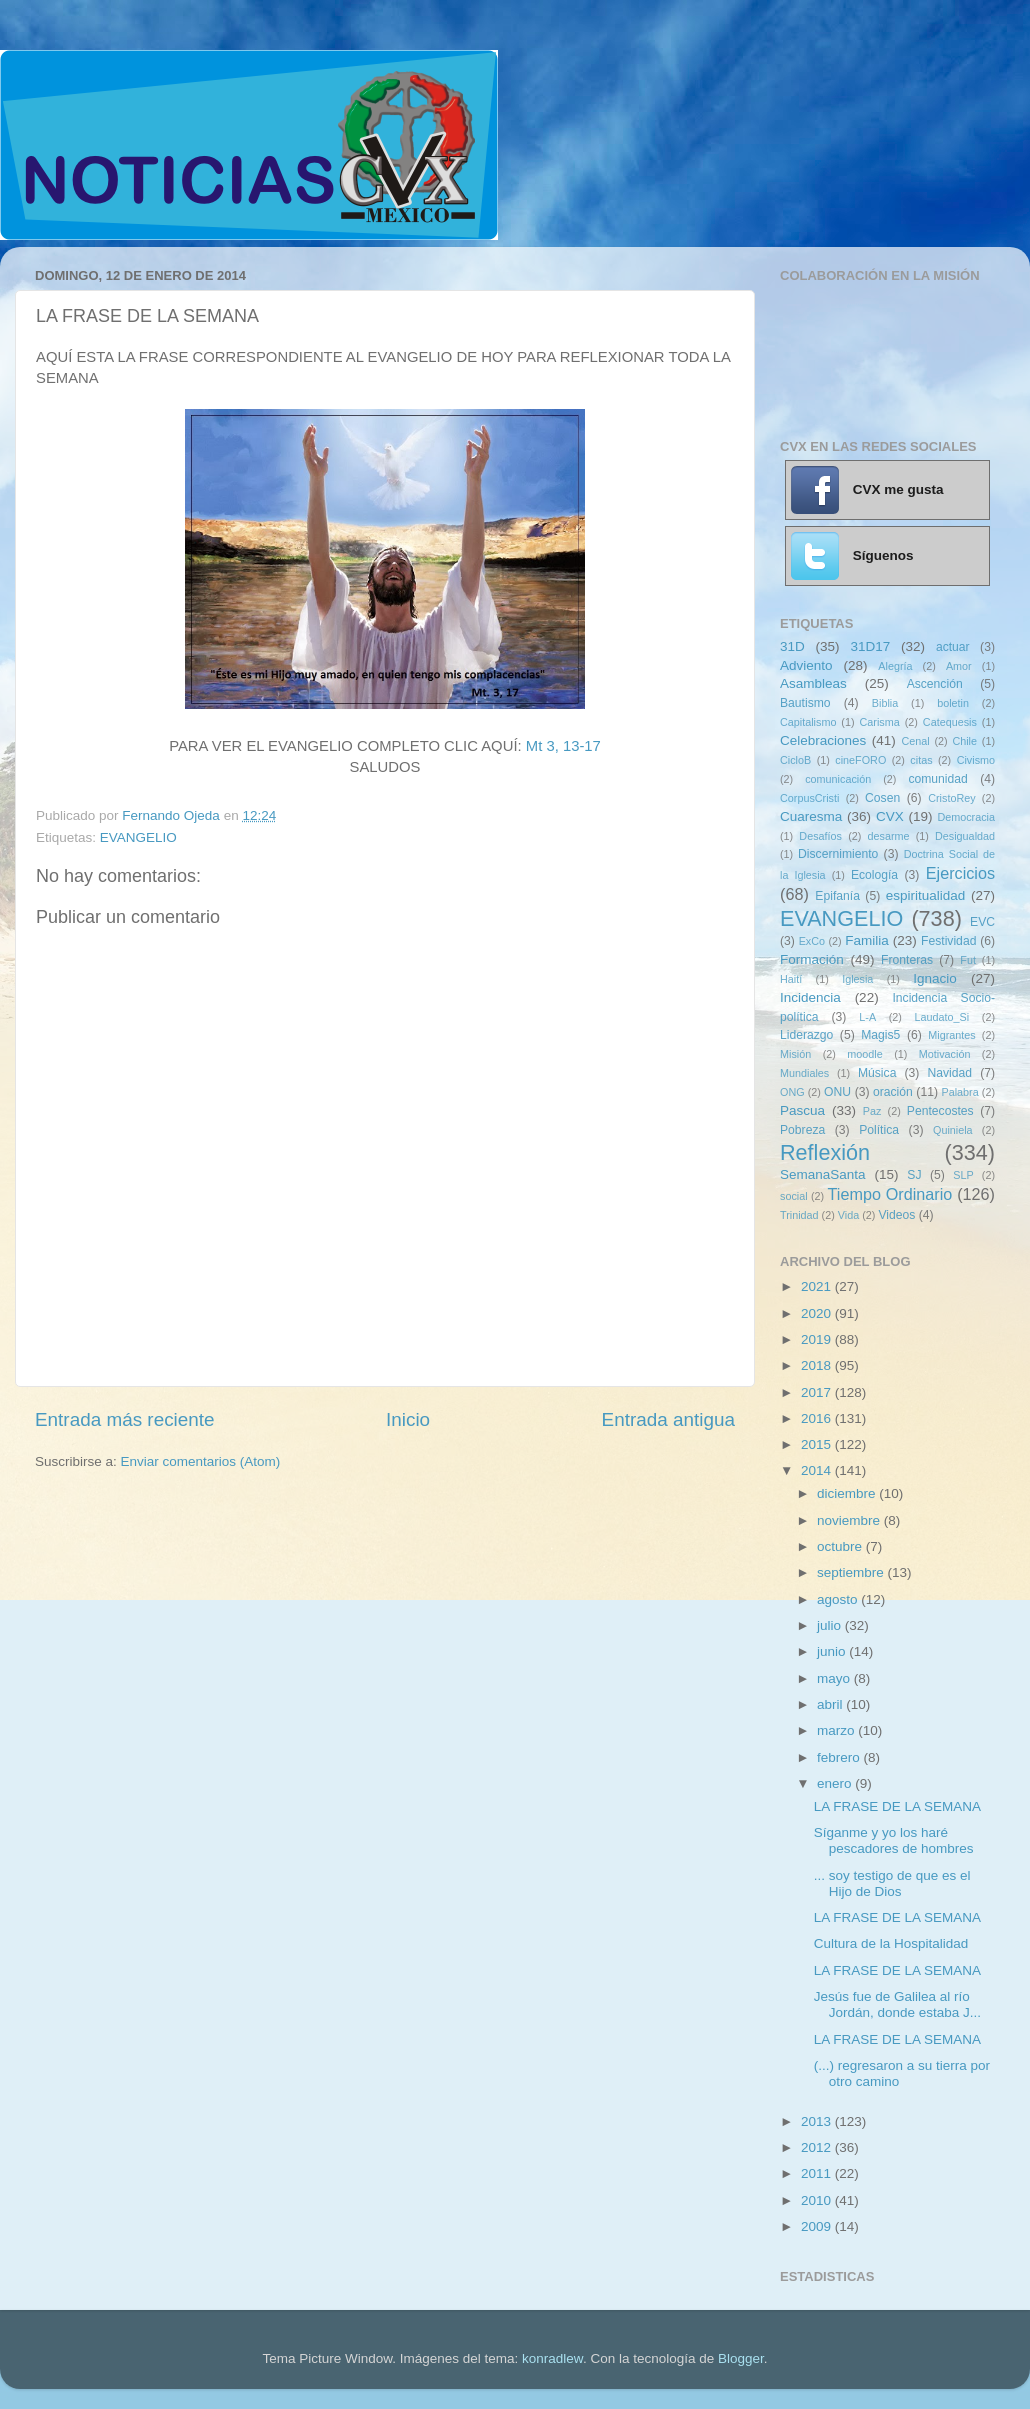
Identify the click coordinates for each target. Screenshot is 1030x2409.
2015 (818, 1444)
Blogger (741, 2358)
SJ (914, 1175)
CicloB (795, 760)
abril (831, 1704)
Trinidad (799, 1215)
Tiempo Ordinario (890, 1194)
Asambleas (813, 683)
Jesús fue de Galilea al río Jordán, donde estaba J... (897, 2004)
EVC (982, 922)
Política (879, 1130)
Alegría (895, 666)
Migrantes (951, 1035)
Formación (812, 959)
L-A (867, 1017)
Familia (867, 940)
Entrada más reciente (125, 1419)
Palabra (959, 1092)
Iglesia (857, 979)
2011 (818, 2173)
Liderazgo (806, 1035)
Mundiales (804, 1073)
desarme (888, 836)
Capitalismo (808, 722)
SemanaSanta (823, 1174)
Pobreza (802, 1130)
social (794, 1196)
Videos (896, 1215)
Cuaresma (811, 816)
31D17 (870, 646)
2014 (818, 1470)
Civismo (976, 760)
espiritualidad (926, 895)
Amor (959, 666)
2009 (818, 2226)
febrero (840, 1757)
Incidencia (810, 997)
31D (792, 646)
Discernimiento (838, 854)
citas (921, 760)
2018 (818, 1365)
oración (893, 1092)
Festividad (948, 941)
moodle (864, 1054)
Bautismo (805, 703)
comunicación (838, 779)
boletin (953, 703)
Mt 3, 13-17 (563, 746)
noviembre (850, 1520)
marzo (837, 1730)
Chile (964, 741)
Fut (968, 960)
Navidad (949, 1073)
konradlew (552, 2358)
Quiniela (953, 1130)
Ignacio (935, 978)
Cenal (915, 741)
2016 (818, 1418)
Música (877, 1073)
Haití (791, 979)
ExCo (812, 941)
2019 (818, 1339)
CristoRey (951, 798)
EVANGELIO (138, 837)
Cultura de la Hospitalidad (891, 1943)
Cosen (882, 798)
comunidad (937, 779)
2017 (818, 1392)
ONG (792, 1092)
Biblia (885, 703)
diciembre (848, 1493)
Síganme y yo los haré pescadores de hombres (894, 1840)
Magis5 (880, 1035)
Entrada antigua (668, 1419)
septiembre (852, 1572)
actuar (953, 647)
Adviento (806, 665)
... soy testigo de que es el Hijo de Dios (892, 1883)
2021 (818, 1286)
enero (836, 1783)
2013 (818, 2121)
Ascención (935, 684)
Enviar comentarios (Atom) (201, 1461)
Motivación (945, 1054)
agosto (839, 1599)
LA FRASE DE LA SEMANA (897, 1806)
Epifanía (837, 896)
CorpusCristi (809, 798)
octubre (841, 1546)
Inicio (408, 1419)
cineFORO (860, 760)
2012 (818, 2147)
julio (831, 1625)
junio (833, 1651)
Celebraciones (823, 740)
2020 (818, 1313)
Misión (795, 1054)
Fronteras (907, 960)
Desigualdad (965, 836)
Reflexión (825, 1152)
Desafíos (820, 836)
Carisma (880, 722)
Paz (872, 1111)
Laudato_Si (942, 1017)
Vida (848, 1215)
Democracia (966, 817)
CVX (890, 816)
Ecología (874, 875)
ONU (837, 1092)
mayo (835, 1678)
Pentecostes (940, 1111)
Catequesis (950, 722)
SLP (963, 1175)
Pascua (802, 1110)
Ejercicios (960, 873)
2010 (818, 2200)
